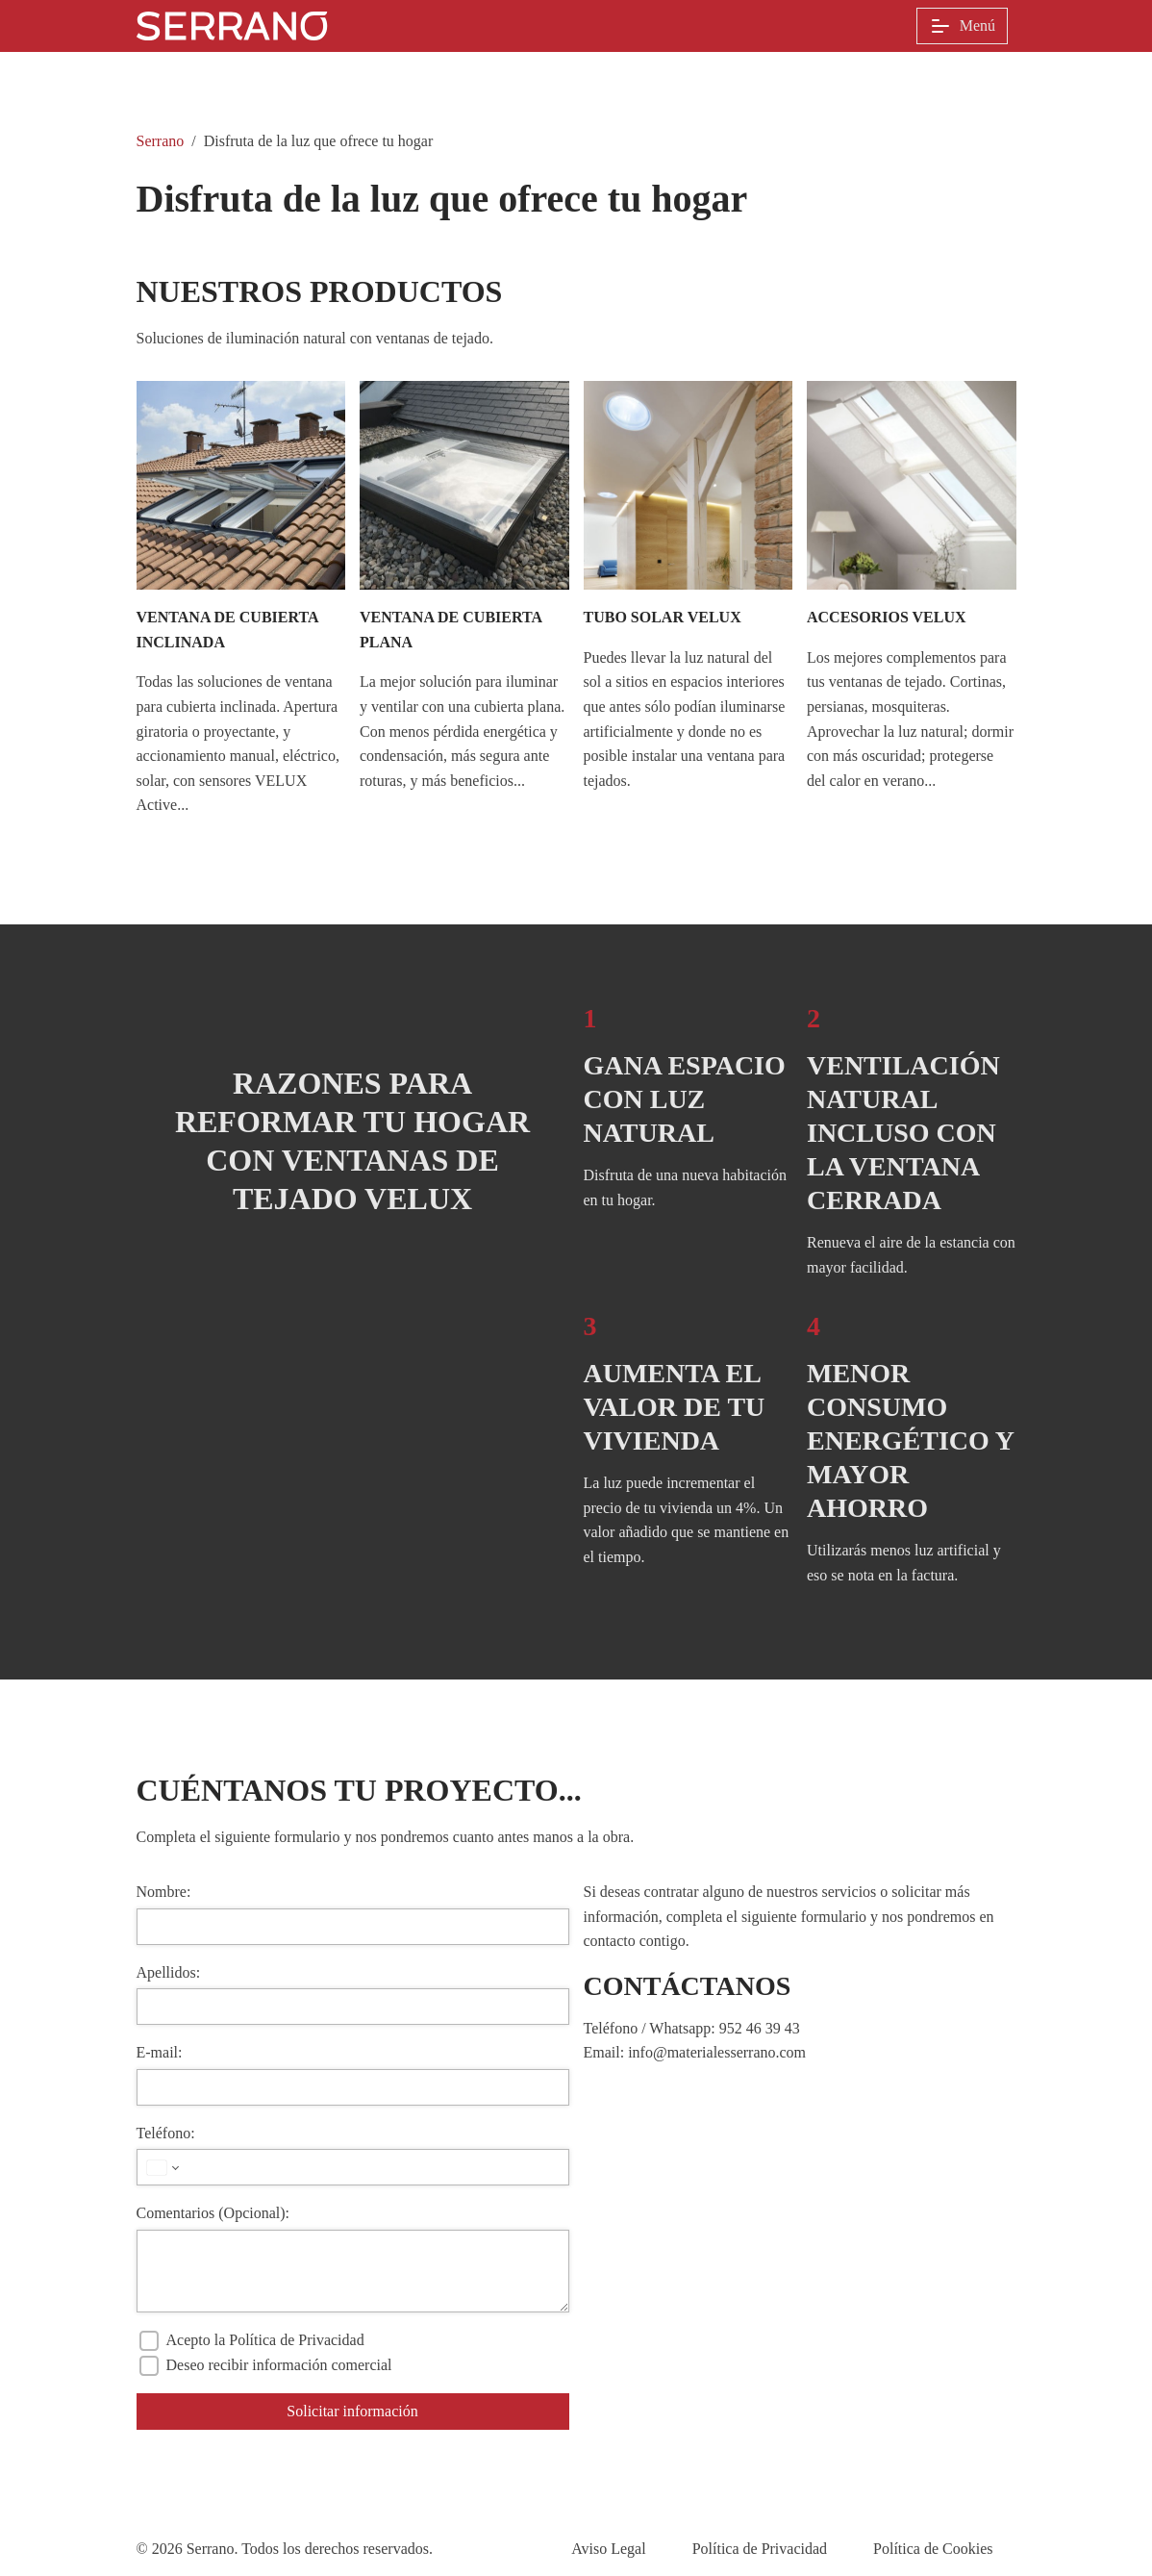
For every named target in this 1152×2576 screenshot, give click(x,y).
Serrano (161, 141)
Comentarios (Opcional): (213, 2213)
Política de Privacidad (759, 2548)
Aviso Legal (608, 2548)
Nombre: (164, 1891)
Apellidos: (169, 1972)
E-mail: (160, 2052)
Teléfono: (166, 2133)
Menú (962, 26)
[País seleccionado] (161, 2167)
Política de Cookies (932, 2548)
